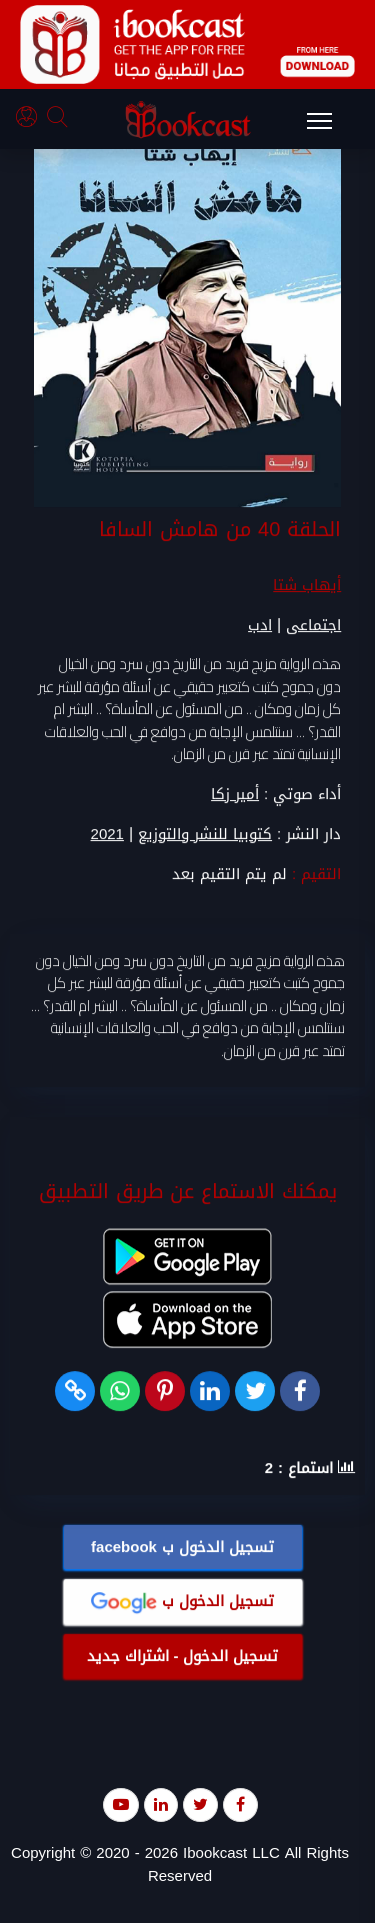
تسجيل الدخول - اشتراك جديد (183, 1657)
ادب (260, 626)
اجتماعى (313, 626)
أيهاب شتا (307, 586)
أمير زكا (235, 795)
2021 (107, 835)
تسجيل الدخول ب (182, 1548)
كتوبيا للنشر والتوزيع (205, 835)
